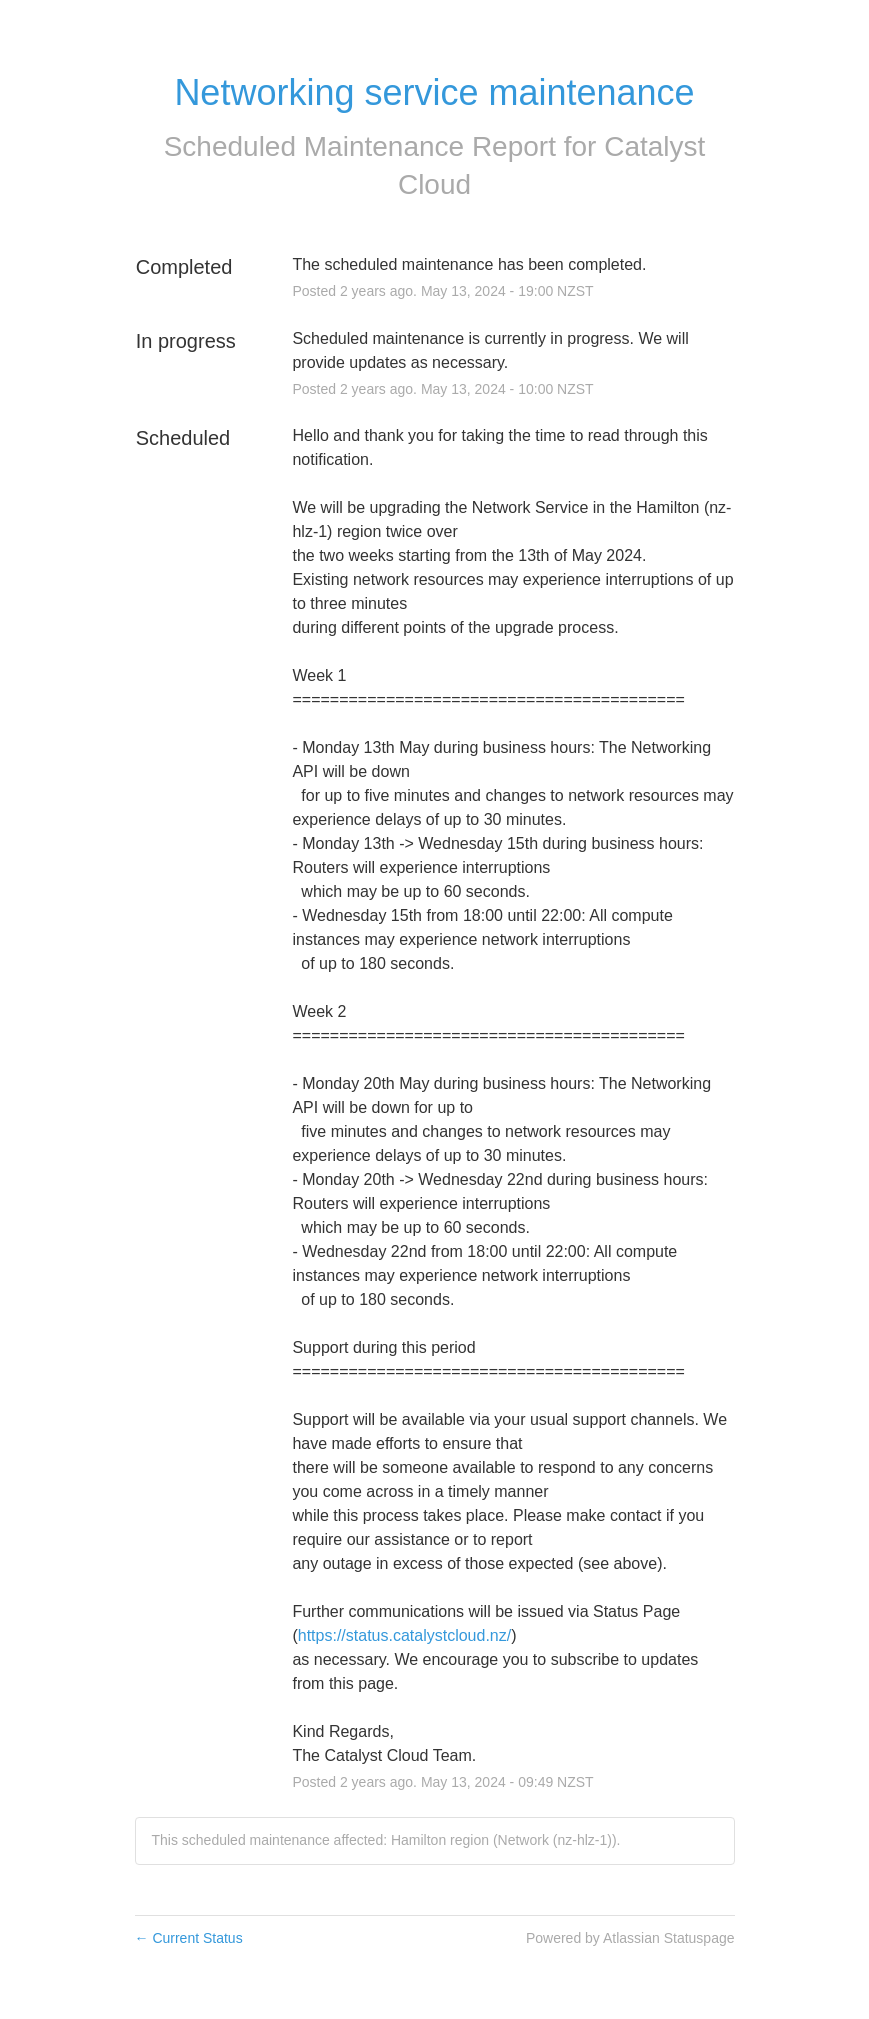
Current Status (189, 1938)
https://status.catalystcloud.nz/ (404, 1635)
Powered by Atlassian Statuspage (630, 1938)
